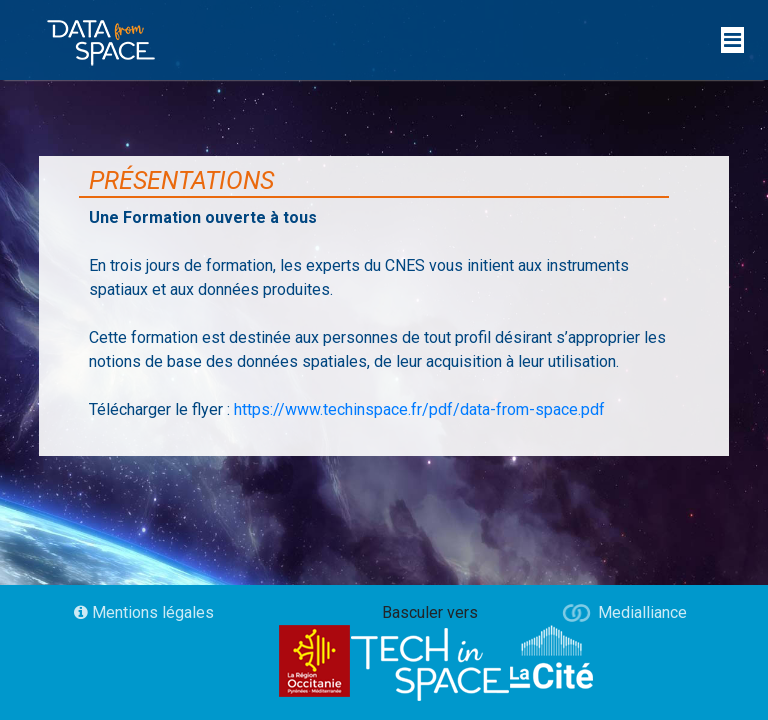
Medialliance (642, 612)
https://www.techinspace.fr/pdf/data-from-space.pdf (419, 409)
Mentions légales (144, 612)
